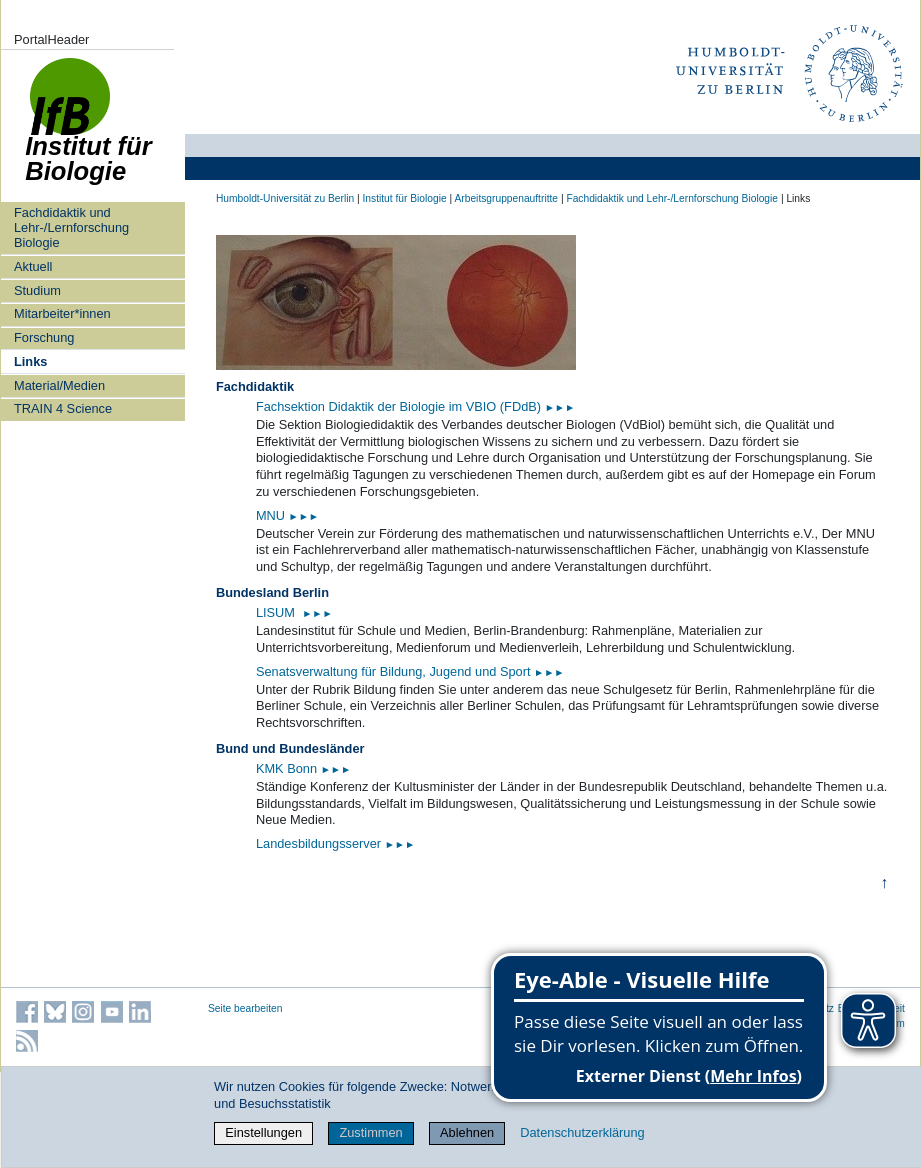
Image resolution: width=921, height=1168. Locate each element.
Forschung (44, 337)
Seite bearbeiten (245, 1008)
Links (30, 361)
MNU (287, 515)
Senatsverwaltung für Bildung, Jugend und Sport (410, 671)
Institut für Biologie (404, 198)
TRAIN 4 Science (63, 408)
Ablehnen (467, 1132)
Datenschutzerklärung (582, 1132)
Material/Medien (59, 385)
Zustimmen (370, 1132)
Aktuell (33, 266)
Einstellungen (263, 1132)
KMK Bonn (288, 768)
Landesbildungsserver (335, 843)
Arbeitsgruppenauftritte (506, 198)
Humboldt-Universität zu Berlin (285, 198)
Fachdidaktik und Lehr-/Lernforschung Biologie (71, 228)
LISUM (277, 612)
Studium (37, 290)
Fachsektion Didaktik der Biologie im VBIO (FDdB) (415, 406)
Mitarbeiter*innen (62, 313)
